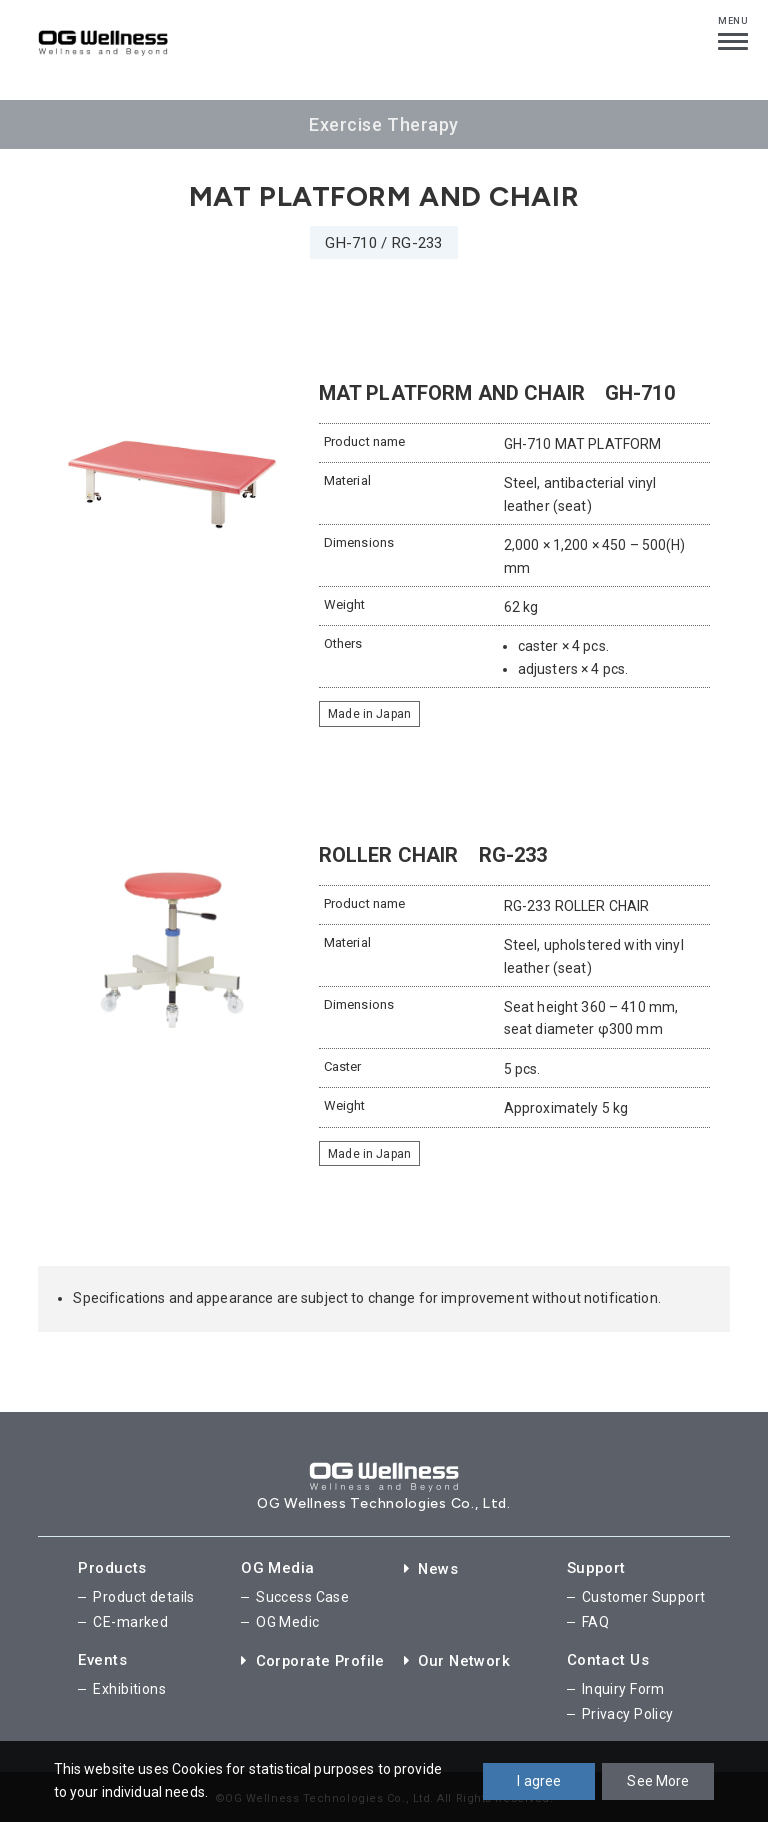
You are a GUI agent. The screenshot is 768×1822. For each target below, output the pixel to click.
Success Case (302, 1596)
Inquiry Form (623, 1686)
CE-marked (130, 1620)
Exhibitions (129, 1686)
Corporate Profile (314, 1658)
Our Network (458, 1658)
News (431, 1568)
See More (658, 1781)
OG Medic (287, 1620)
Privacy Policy (628, 1710)
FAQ (595, 1620)
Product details (143, 1596)
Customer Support (644, 1596)
